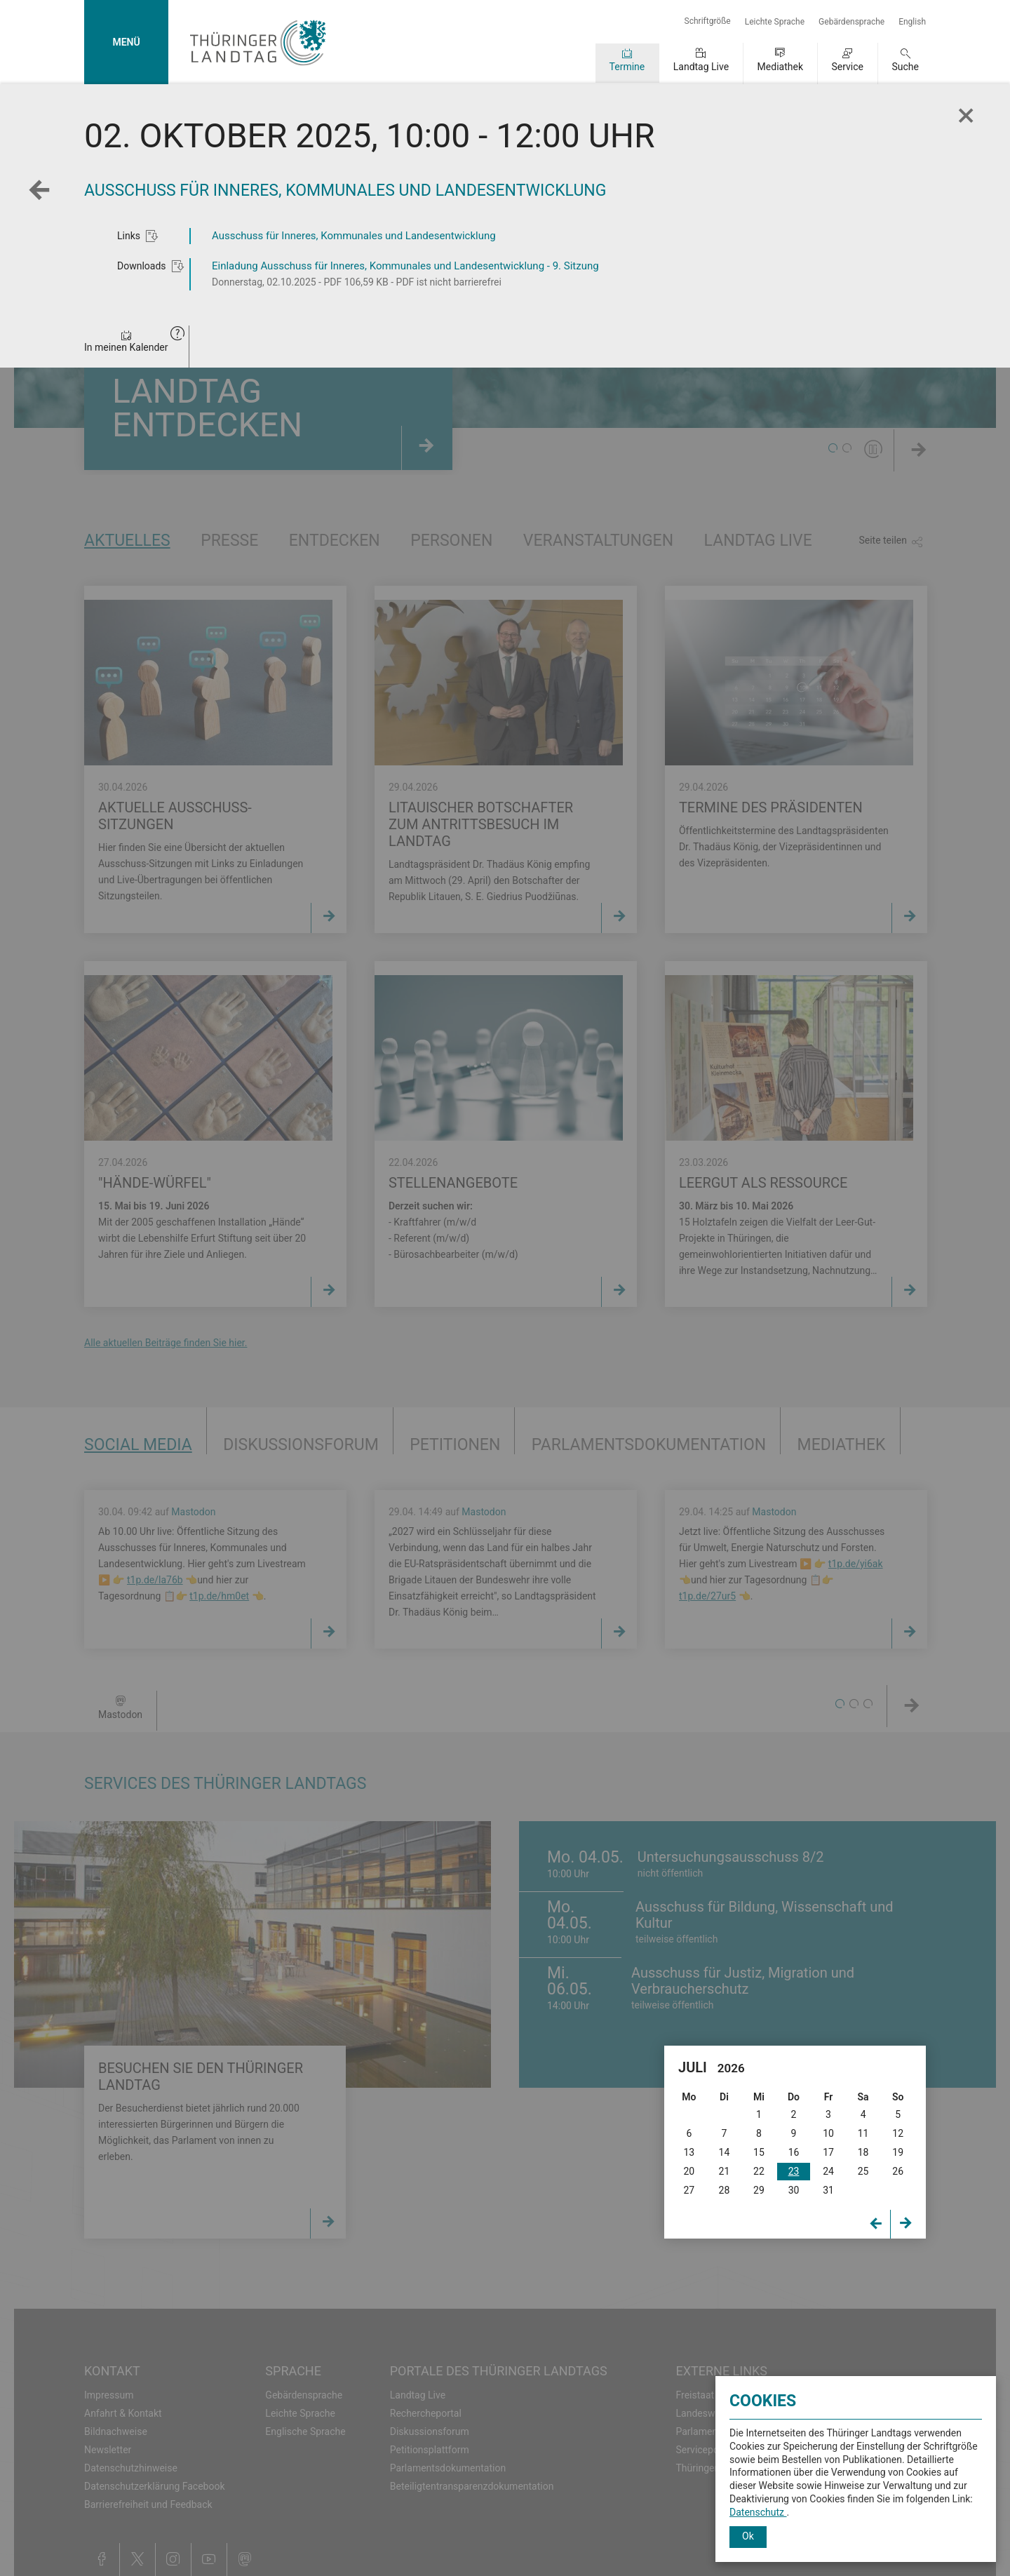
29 (759, 2190)
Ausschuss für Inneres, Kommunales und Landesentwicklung (354, 235)
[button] (177, 335)
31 (828, 2190)
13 (688, 2152)
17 (828, 2152)
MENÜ (126, 42)
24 (828, 2171)
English (912, 22)
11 (863, 2133)
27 (688, 2190)
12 (897, 2133)
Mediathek (780, 66)
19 (897, 2152)
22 (759, 2171)
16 (794, 2152)
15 (759, 2152)
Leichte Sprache (774, 22)
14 (724, 2152)
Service (847, 66)
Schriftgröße (708, 21)
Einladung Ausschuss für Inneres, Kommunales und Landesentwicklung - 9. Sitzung (405, 266)
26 (897, 2171)
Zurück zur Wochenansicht (42, 199)
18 (863, 2152)
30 (794, 2190)
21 (724, 2171)
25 (863, 2171)
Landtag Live (701, 66)
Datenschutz (758, 2512)
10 (828, 2133)
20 (688, 2171)
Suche (906, 66)
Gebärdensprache (851, 22)
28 (724, 2190)
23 (794, 2171)
